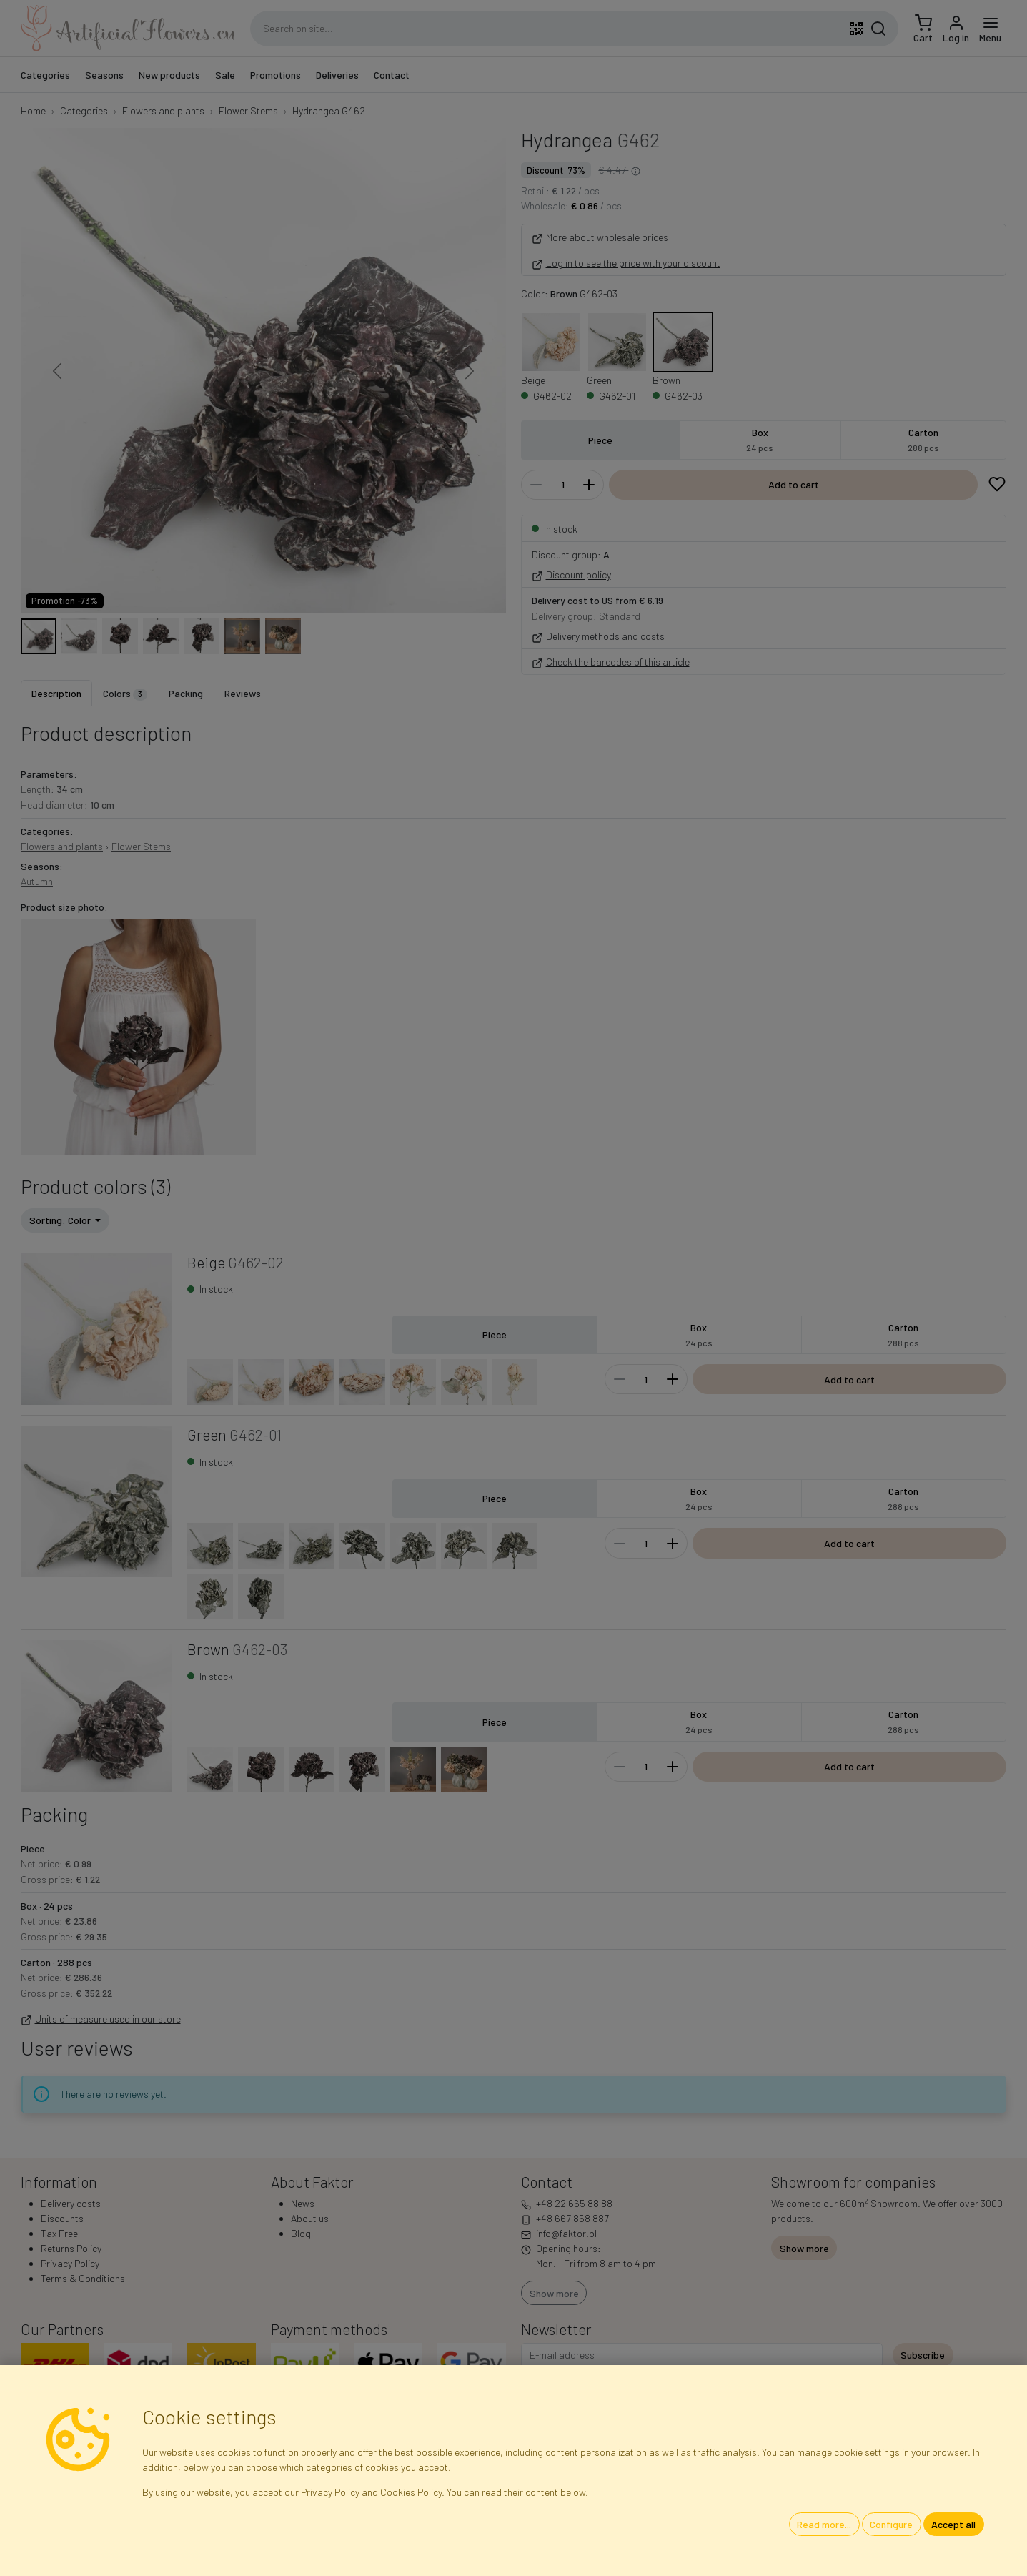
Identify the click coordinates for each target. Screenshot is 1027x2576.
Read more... (824, 2524)
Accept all (953, 2524)
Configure (891, 2524)
